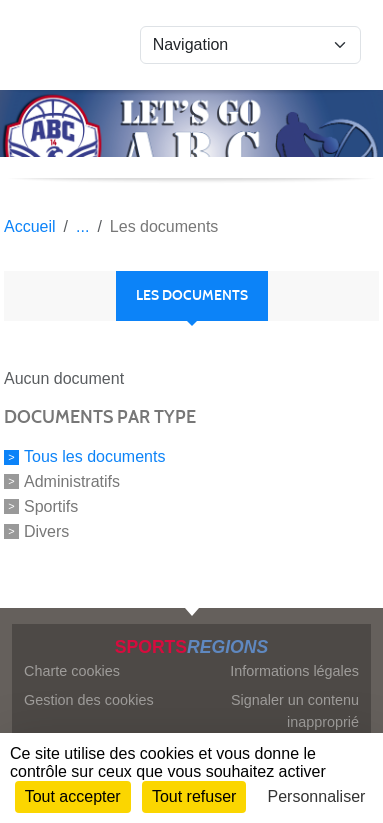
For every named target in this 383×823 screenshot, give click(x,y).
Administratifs (72, 481)
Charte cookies (72, 671)
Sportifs (51, 506)
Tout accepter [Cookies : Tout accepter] (73, 796)
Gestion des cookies (89, 700)
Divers (46, 530)
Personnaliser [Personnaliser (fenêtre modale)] (317, 796)
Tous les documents (94, 456)
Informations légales (294, 671)
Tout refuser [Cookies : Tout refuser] (194, 796)
